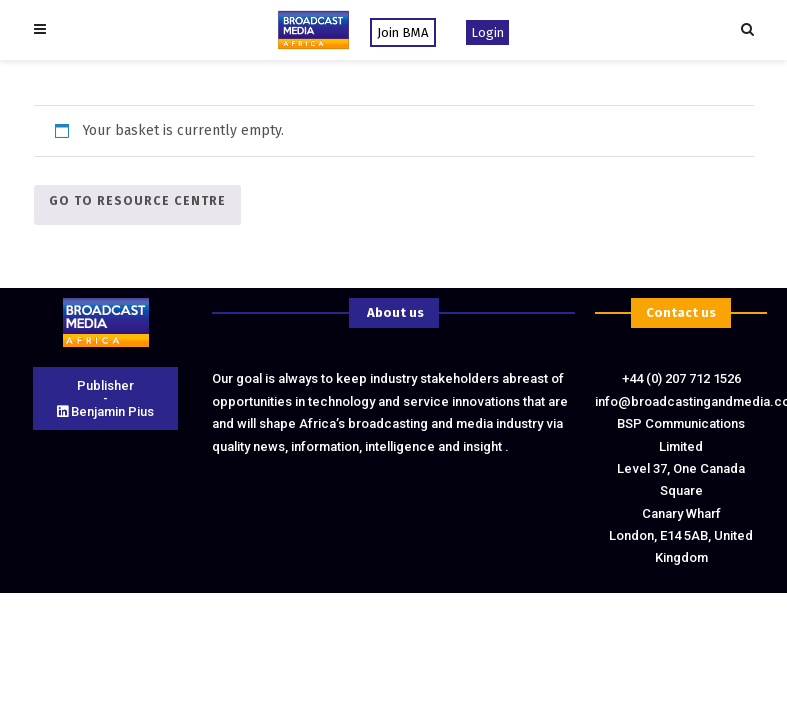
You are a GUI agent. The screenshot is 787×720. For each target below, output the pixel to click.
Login (487, 32)
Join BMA (403, 32)
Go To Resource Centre (137, 200)
